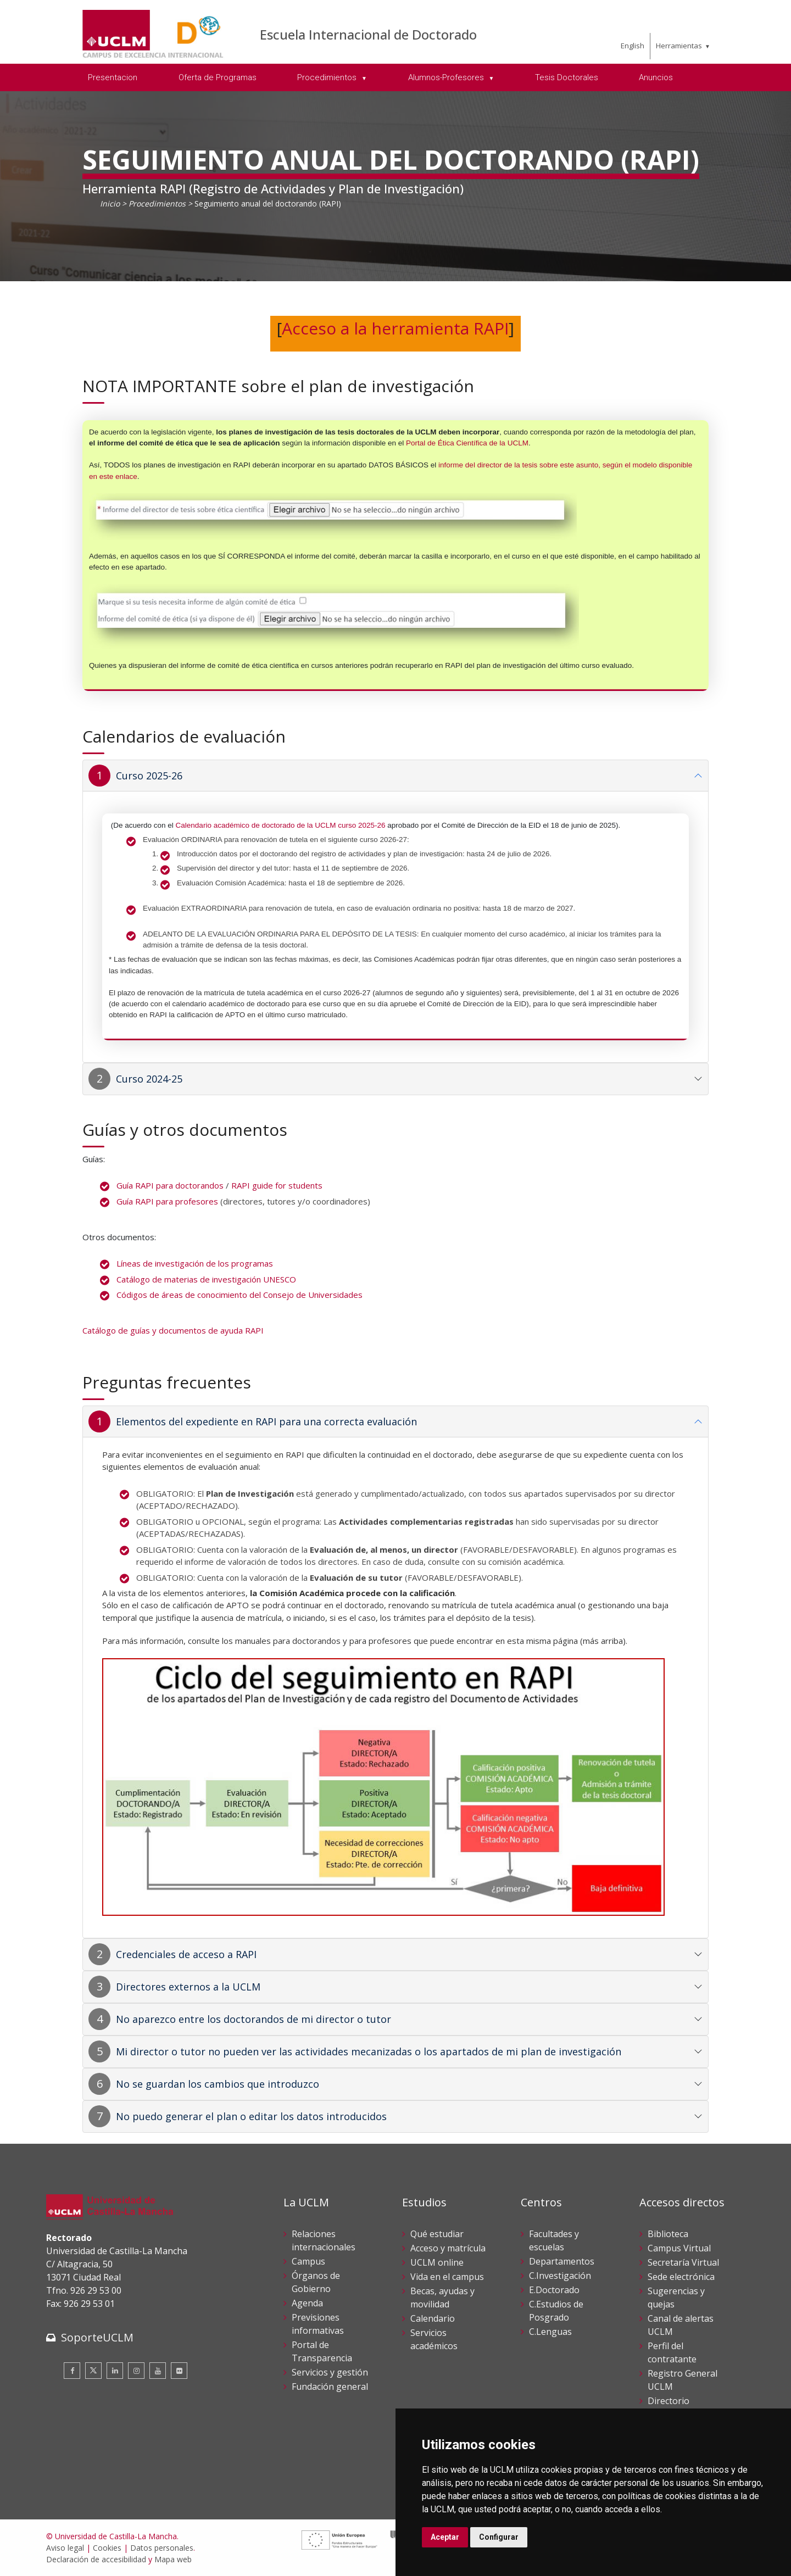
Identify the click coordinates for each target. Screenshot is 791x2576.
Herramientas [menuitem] (679, 46)
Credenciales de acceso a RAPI (186, 1954)
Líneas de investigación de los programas (194, 1263)
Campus (308, 2261)
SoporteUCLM (97, 2337)
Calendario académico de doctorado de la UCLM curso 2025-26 (281, 825)
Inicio (110, 203)
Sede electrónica (681, 2277)
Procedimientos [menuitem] (328, 77)
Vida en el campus (447, 2277)
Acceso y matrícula (448, 2248)
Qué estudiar (437, 2234)
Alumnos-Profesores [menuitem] (447, 77)
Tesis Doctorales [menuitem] (566, 77)
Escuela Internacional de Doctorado (368, 34)
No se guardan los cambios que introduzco (217, 2083)
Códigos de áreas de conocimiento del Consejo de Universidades (239, 1294)
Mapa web (173, 2559)
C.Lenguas (550, 2332)
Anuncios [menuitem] (656, 77)
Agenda (307, 2303)
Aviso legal (65, 2547)
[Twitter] (93, 2370)
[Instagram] (136, 2370)
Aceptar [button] (445, 2537)
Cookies (107, 2547)
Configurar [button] (499, 2537)
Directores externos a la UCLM (188, 1986)
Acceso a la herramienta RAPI (395, 328)
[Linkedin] (115, 2370)
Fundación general (330, 2386)
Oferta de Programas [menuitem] (218, 77)
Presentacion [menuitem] (112, 77)
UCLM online (437, 2262)
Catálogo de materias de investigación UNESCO (206, 1279)
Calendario (432, 2318)
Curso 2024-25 (149, 1078)
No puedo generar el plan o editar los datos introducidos (251, 2116)
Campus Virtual (679, 2248)
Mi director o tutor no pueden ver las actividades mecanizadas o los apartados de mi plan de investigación (368, 2051)
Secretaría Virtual (683, 2262)
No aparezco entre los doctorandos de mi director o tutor (253, 2019)
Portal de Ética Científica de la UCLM (467, 443)
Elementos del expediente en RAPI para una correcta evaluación (266, 1421)
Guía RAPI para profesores (167, 1201)
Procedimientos (157, 203)
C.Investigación (560, 2276)
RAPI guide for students (276, 1185)
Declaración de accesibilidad (96, 2559)
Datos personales (161, 2547)
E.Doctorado (554, 2290)
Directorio (668, 2401)
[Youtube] (157, 2370)
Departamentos (561, 2261)
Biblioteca (668, 2234)
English (632, 46)
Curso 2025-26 (149, 775)
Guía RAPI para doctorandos (170, 1185)
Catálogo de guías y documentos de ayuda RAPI (173, 1330)
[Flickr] (179, 2370)
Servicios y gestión (330, 2372)
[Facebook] (72, 2370)
